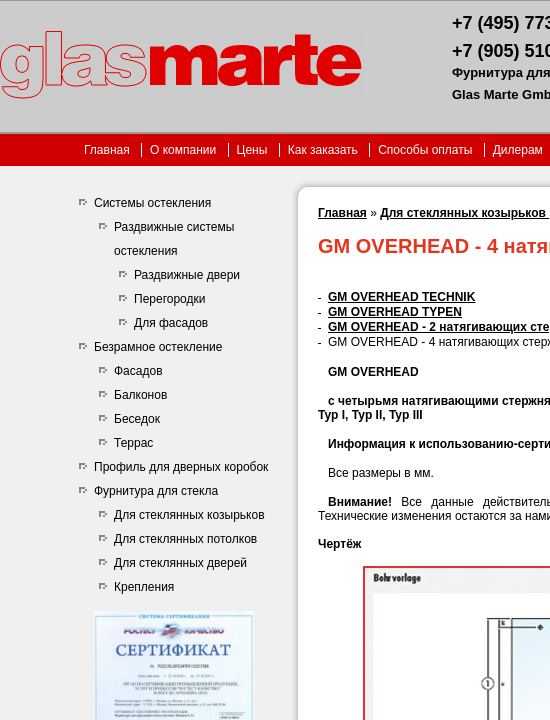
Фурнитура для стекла (156, 491)
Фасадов (138, 371)
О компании (183, 150)
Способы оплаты (427, 150)
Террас (133, 443)
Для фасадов (171, 323)
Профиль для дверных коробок (181, 467)
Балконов (140, 395)
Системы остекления (152, 203)
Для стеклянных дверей (180, 563)
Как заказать (323, 150)
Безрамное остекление (158, 347)
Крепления (144, 587)
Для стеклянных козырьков (189, 515)
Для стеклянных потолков (185, 539)
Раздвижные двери (187, 275)
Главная (107, 150)
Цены (252, 150)
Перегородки (169, 299)
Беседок (137, 419)
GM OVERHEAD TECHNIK (401, 297)
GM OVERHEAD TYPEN (395, 312)
